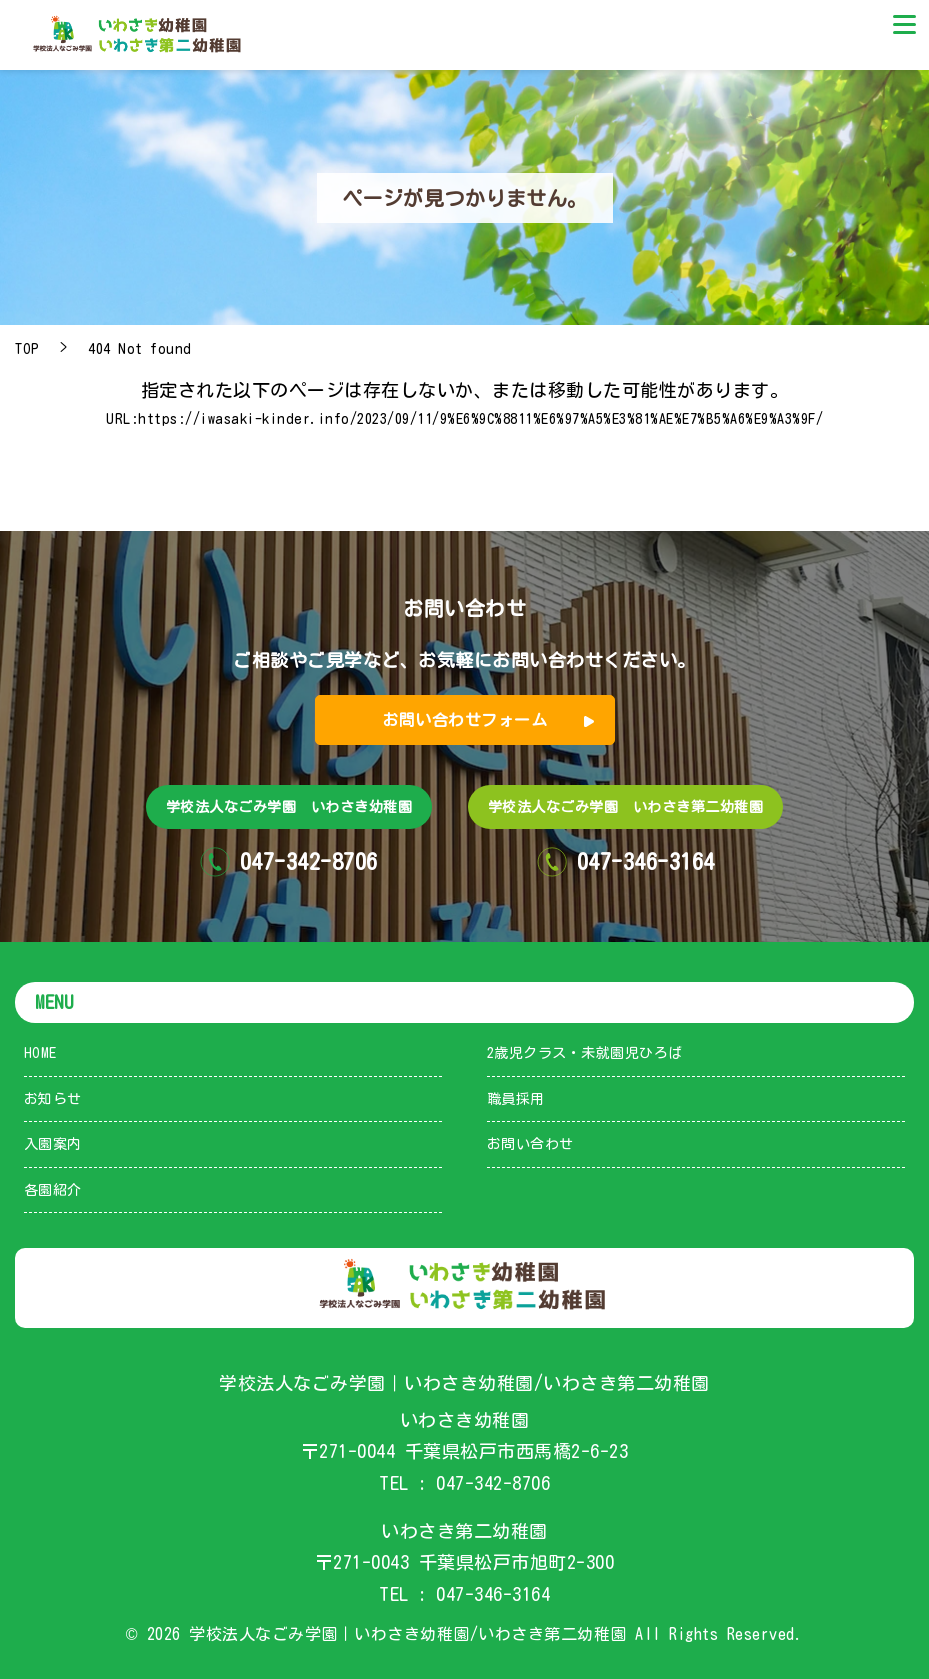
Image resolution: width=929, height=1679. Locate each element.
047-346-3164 (493, 1594)
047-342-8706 (493, 1483)
